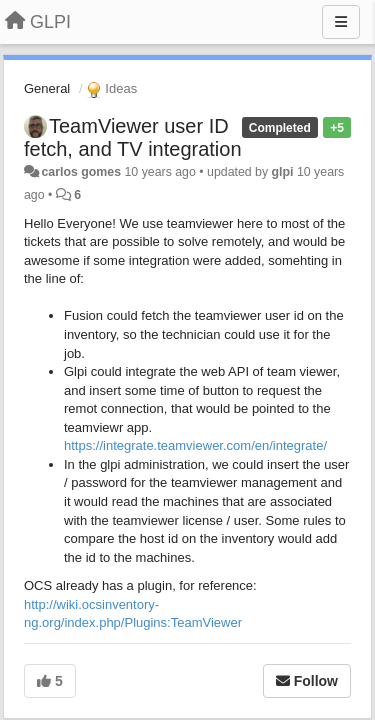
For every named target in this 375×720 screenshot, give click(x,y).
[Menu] (341, 22)
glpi (283, 172)
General (47, 88)
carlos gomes (81, 172)
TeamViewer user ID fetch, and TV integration (133, 137)
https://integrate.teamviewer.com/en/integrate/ (195, 445)
